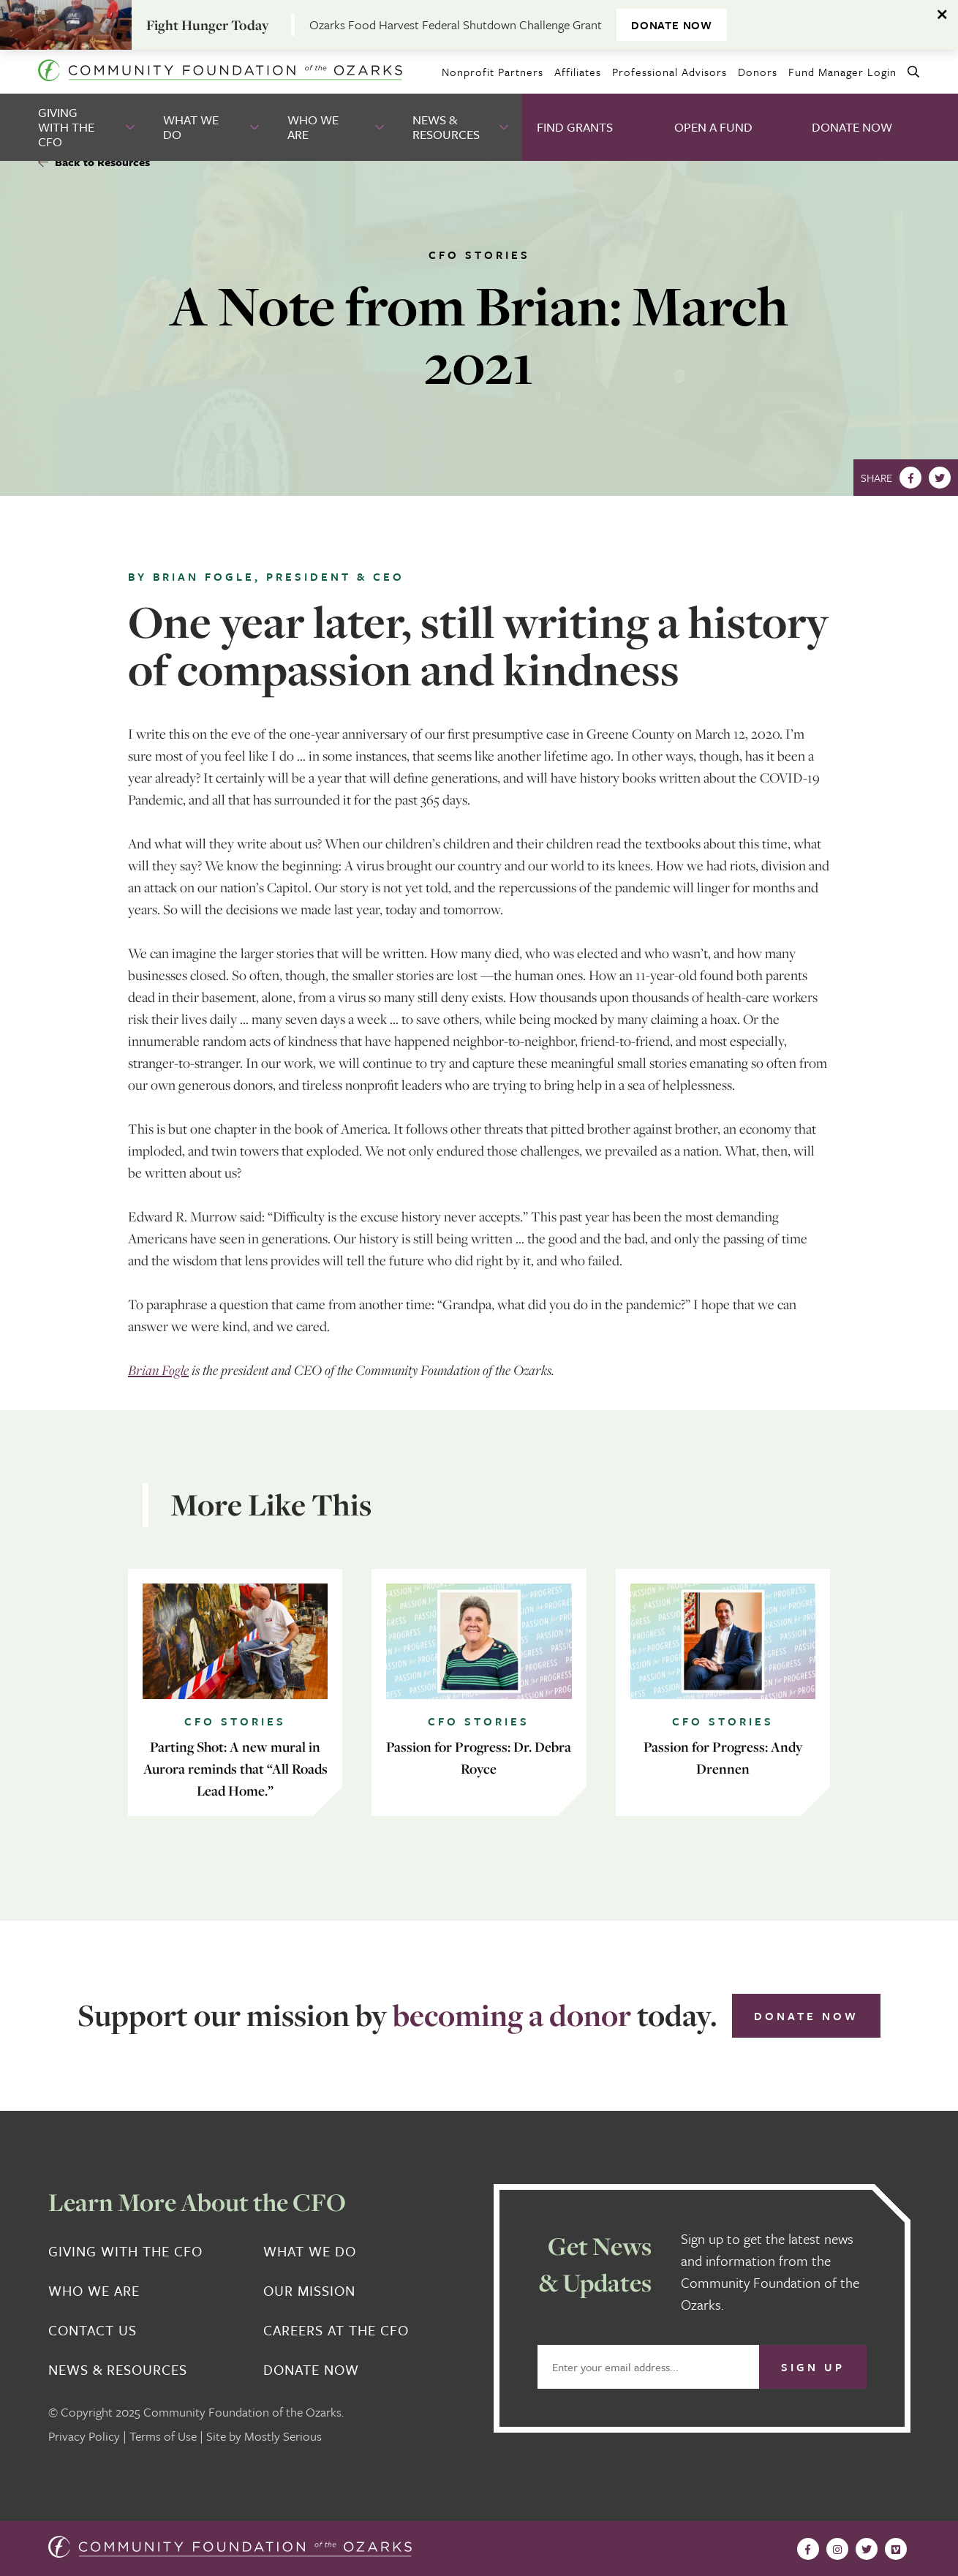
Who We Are (313, 126)
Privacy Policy (84, 2436)
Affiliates (577, 72)
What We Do (191, 126)
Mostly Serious (283, 2436)
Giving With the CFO (66, 127)
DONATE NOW (671, 25)
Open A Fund (713, 127)
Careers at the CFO (336, 2330)
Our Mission (309, 2291)
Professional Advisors (669, 72)
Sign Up (813, 2367)
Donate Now (852, 127)
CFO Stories (479, 254)
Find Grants (575, 127)
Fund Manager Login (842, 72)
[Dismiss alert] (943, 14)
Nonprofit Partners (492, 72)
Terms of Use (163, 2436)
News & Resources (446, 126)
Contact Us (92, 2330)
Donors (757, 72)
